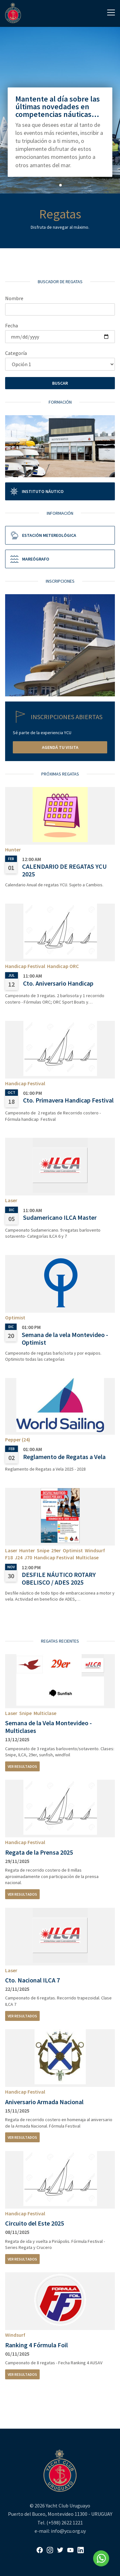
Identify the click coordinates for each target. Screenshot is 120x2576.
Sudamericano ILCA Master (60, 1217)
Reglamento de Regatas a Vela (64, 1457)
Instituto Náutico (36, 491)
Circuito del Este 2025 (34, 2223)
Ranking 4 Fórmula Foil (36, 2345)
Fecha (11, 325)
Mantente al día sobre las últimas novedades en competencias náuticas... (57, 106)
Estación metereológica (42, 535)
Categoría (16, 353)
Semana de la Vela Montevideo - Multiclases (48, 1727)
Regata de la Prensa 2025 (39, 1852)
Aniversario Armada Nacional (44, 2102)
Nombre (14, 298)
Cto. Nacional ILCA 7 (32, 1980)
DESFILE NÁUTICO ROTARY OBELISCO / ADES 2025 (59, 1578)
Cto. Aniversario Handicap (58, 983)
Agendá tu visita (60, 747)
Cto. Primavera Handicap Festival (68, 1100)
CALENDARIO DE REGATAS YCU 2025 (64, 870)
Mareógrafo (29, 559)
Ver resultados (22, 1766)
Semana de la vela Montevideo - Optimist (65, 1338)
